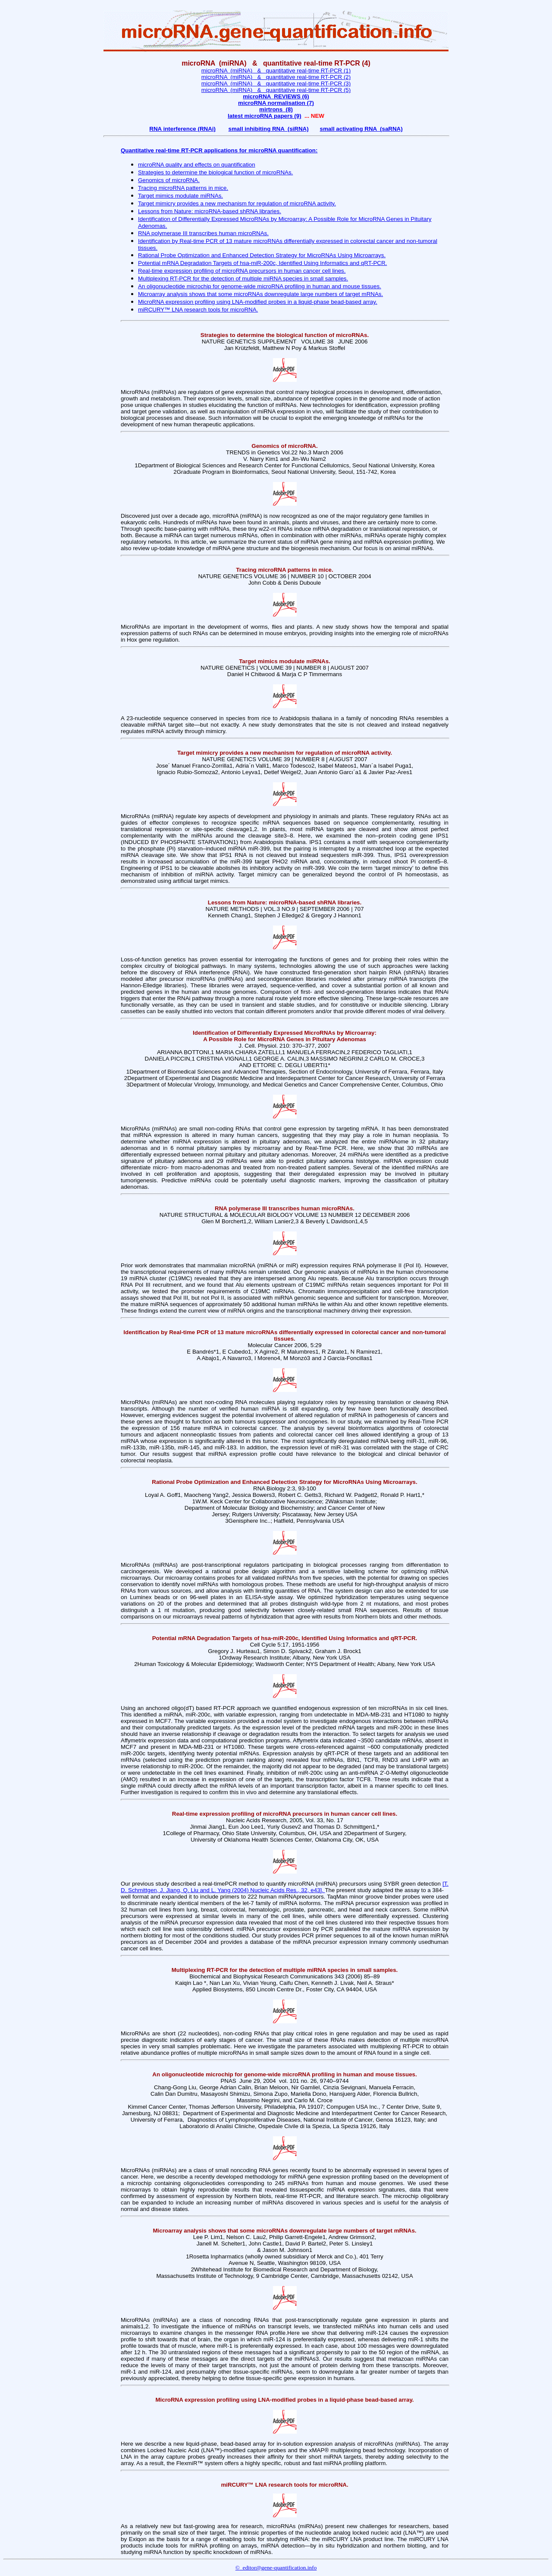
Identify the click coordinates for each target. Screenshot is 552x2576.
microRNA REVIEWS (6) (276, 96)
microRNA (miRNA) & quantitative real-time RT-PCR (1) (276, 70)
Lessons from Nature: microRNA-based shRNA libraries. (209, 211)
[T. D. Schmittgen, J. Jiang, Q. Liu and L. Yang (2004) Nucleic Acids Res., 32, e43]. (284, 1886)
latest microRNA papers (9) (264, 116)
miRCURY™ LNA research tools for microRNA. (198, 309)
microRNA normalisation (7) (276, 103)
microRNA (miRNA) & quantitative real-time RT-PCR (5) (276, 90)
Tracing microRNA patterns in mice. (183, 188)
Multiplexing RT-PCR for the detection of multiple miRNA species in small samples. (243, 278)
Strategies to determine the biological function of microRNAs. (215, 172)
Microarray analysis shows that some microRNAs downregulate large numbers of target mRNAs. (260, 294)
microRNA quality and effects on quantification (196, 164)
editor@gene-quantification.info (278, 2567)
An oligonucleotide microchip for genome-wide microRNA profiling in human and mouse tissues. (259, 286)
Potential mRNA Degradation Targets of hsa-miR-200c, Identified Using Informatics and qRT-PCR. (262, 263)
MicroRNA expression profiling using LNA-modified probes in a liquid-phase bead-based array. (257, 302)
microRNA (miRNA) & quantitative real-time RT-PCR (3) (276, 83)
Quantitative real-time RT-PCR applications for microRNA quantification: (219, 150)
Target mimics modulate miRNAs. (180, 195)
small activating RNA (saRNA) (361, 129)
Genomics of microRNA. (169, 180)
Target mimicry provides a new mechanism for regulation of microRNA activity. (237, 203)
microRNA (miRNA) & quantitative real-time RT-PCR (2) (276, 77)
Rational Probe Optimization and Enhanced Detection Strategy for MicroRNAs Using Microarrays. (262, 255)
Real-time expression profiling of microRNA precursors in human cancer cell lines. (242, 271)
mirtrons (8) (276, 109)
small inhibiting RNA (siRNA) (269, 129)
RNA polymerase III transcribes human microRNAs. (203, 233)
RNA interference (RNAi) (182, 129)
